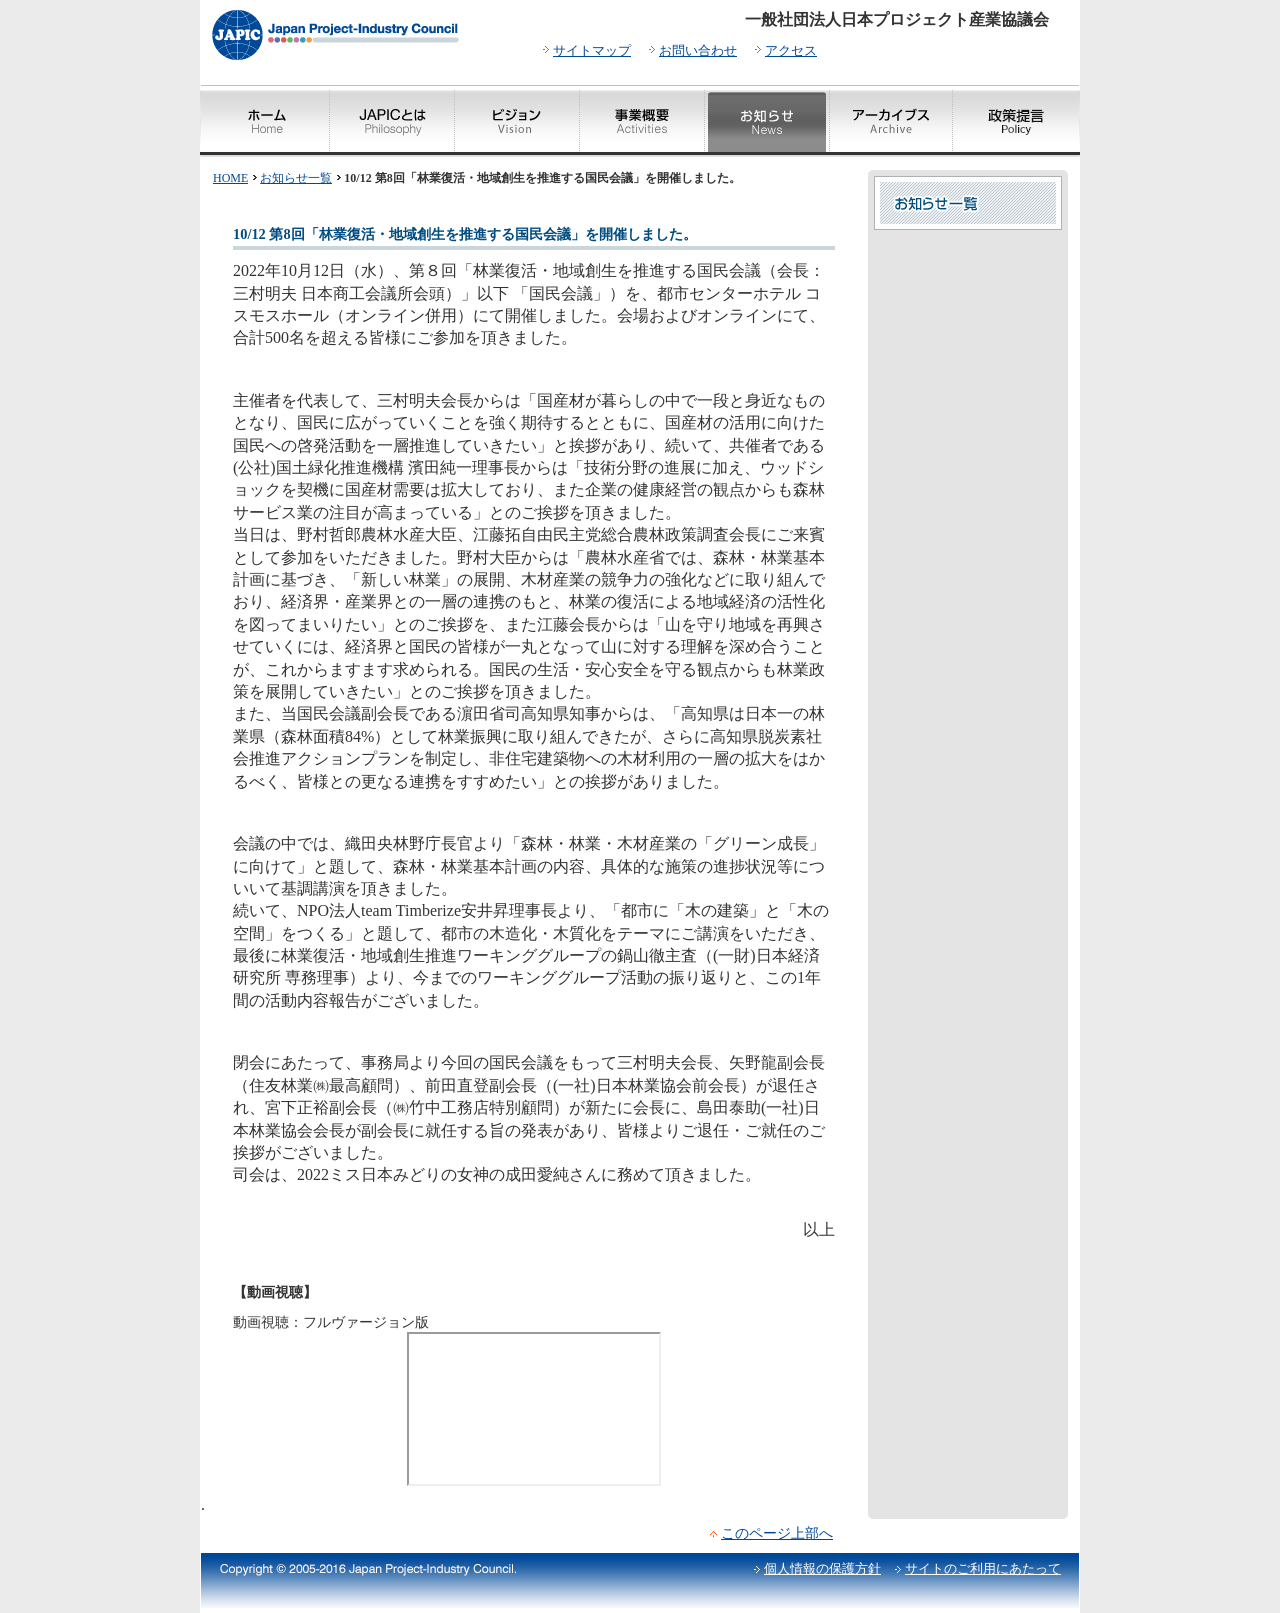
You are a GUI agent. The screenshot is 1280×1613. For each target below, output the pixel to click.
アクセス (791, 50)
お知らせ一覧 (296, 178)
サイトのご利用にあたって (983, 1568)
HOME (230, 178)
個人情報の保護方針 (822, 1568)
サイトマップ (592, 50)
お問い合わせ (698, 50)
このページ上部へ (777, 1533)
